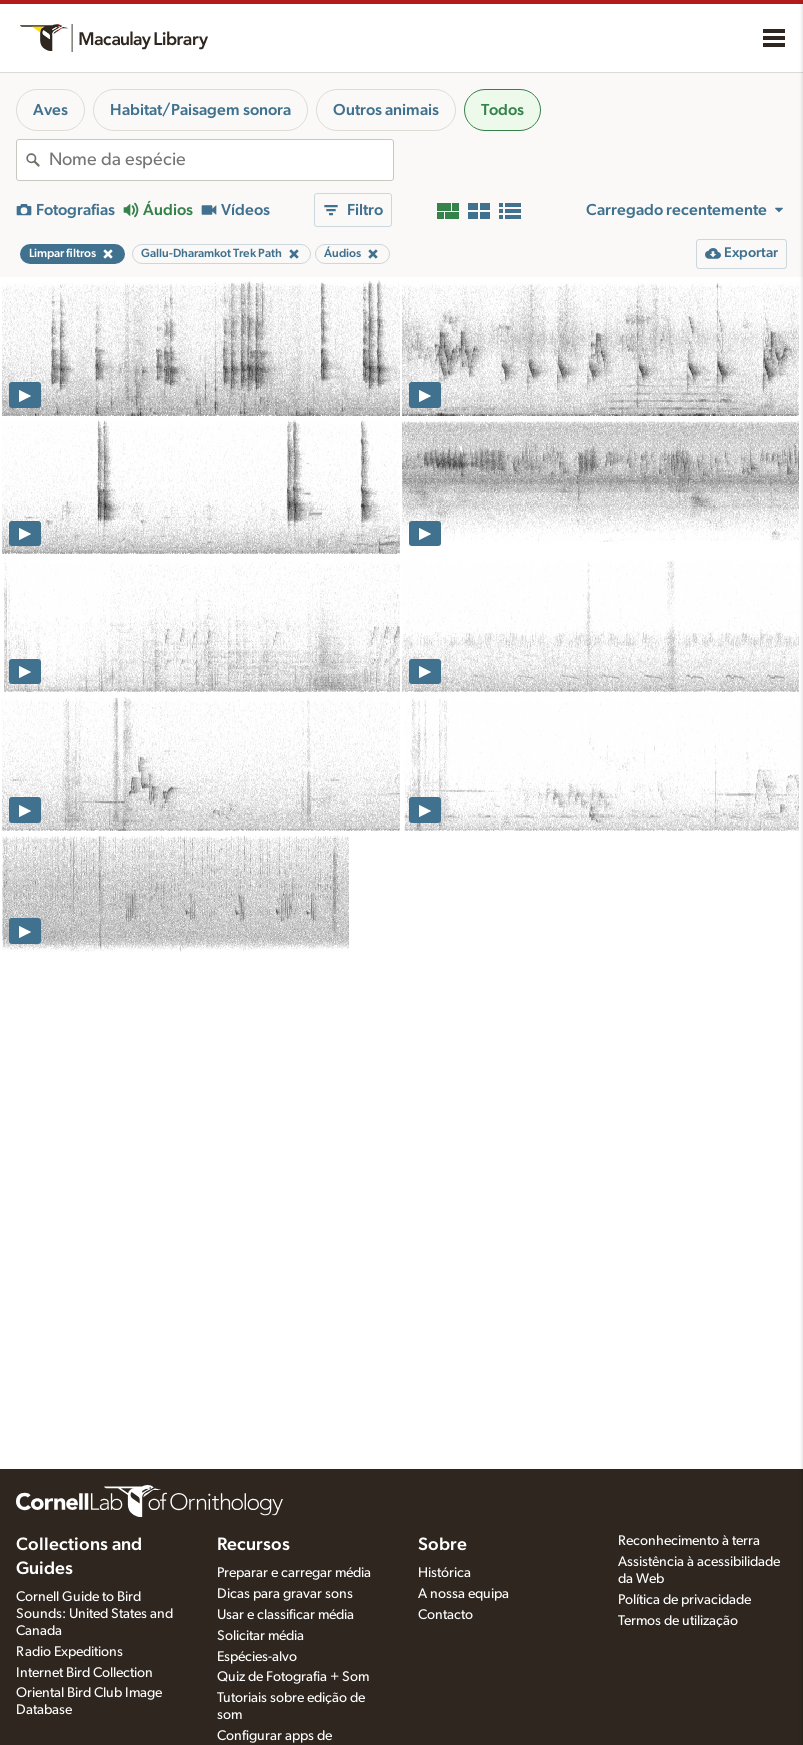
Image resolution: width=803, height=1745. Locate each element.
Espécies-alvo (257, 1657)
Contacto (445, 1615)
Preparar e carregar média (294, 1573)
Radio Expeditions (69, 1652)
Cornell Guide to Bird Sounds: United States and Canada (94, 1614)
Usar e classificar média (285, 1615)
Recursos (253, 1545)
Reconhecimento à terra (689, 1541)
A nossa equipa (463, 1594)
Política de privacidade (684, 1600)
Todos (502, 110)
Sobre (442, 1545)
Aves (50, 110)
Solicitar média (260, 1636)
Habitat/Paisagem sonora (200, 110)
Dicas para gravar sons (285, 1594)
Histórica (444, 1573)
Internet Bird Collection (84, 1673)
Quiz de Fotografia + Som (293, 1677)
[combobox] (221, 160)
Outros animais (386, 110)
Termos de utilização (678, 1621)
